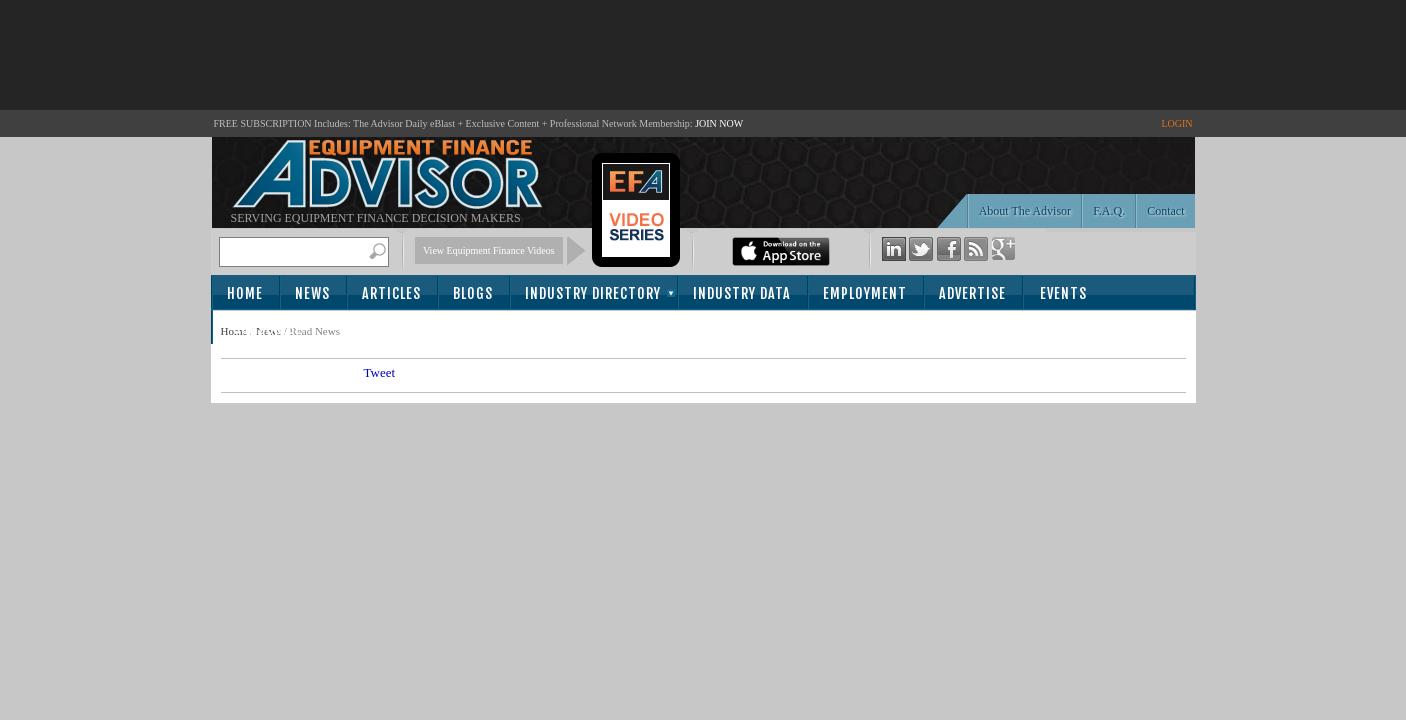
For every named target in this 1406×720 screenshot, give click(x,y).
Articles (391, 293)
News (312, 293)
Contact (1165, 211)
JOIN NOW (719, 123)
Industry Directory (593, 293)
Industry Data (742, 293)
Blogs (473, 293)
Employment (865, 293)
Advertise (972, 293)
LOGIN (1176, 123)
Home (245, 293)
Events (1063, 293)
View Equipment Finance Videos (489, 250)
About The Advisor (1025, 211)
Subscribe (267, 328)
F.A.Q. (1109, 211)
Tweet (380, 372)
